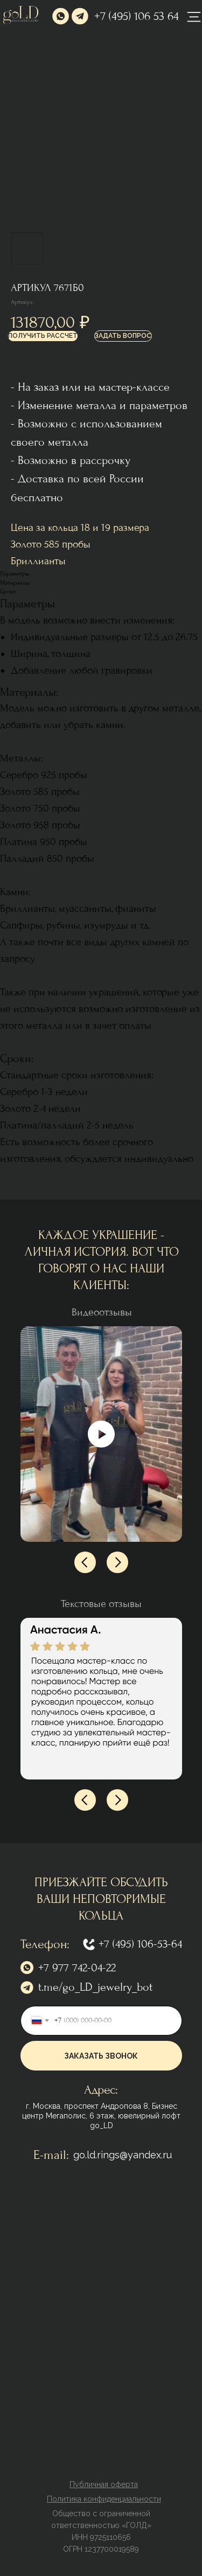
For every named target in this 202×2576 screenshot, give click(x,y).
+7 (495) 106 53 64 (136, 16)
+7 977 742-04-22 (77, 1967)
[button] (43, 336)
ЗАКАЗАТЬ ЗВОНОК (101, 2056)
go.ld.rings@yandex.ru (122, 2154)
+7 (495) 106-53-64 (140, 1943)
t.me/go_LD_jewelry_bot (95, 1987)
